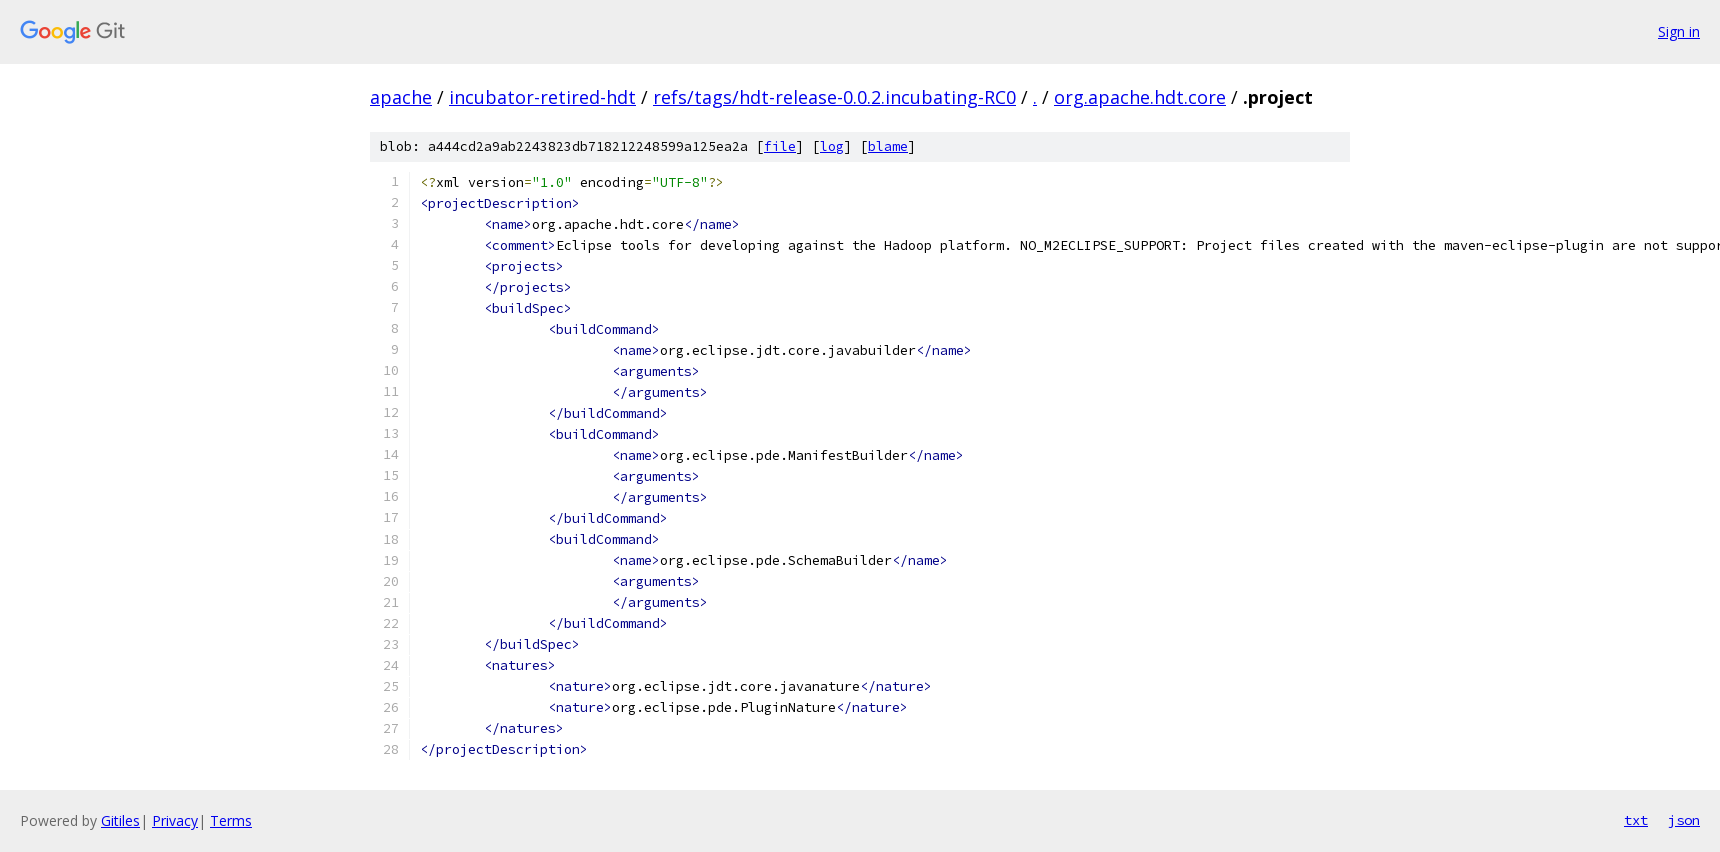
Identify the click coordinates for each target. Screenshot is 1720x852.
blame (888, 146)
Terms (231, 820)
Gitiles (120, 820)
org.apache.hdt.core (1140, 97)
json (1684, 820)
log (832, 146)
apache (401, 97)
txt (1636, 820)
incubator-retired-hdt (542, 97)
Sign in (1679, 31)
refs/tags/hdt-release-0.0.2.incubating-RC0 (834, 97)
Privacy (175, 820)
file (780, 146)
